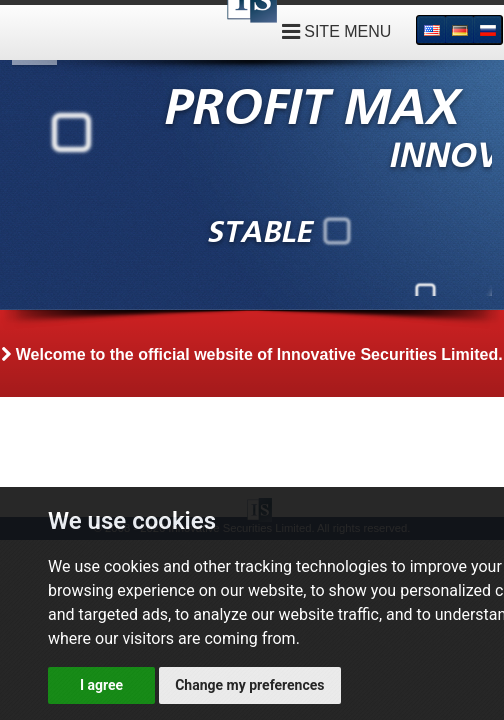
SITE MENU (337, 31)
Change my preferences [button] (249, 685)
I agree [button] (101, 685)
